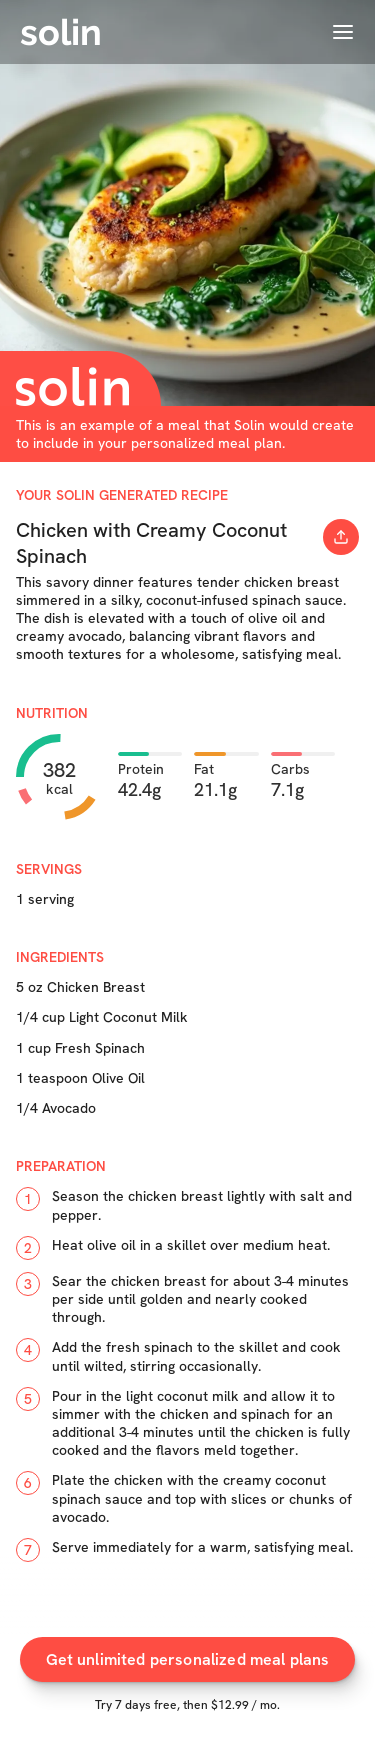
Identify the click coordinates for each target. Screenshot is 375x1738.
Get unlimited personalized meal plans (188, 1660)
